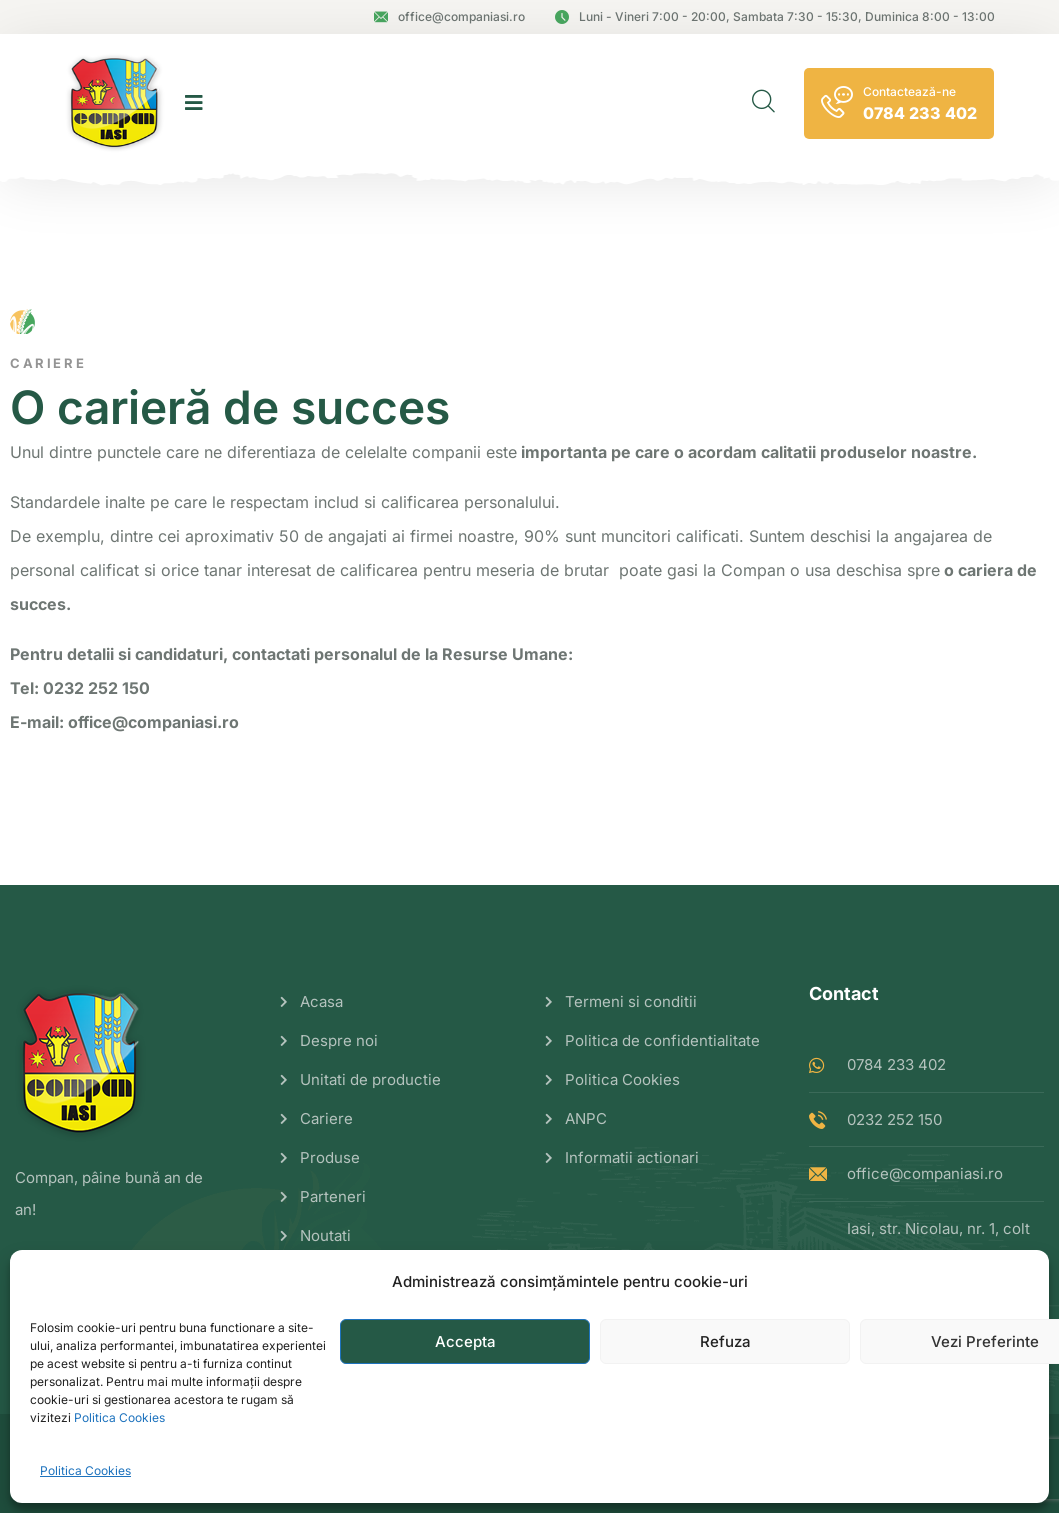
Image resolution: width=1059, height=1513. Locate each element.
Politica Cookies (119, 1417)
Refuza (725, 1341)
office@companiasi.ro (449, 16)
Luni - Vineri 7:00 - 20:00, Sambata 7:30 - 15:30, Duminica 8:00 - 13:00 (775, 16)
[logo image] (115, 103)
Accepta (465, 1341)
